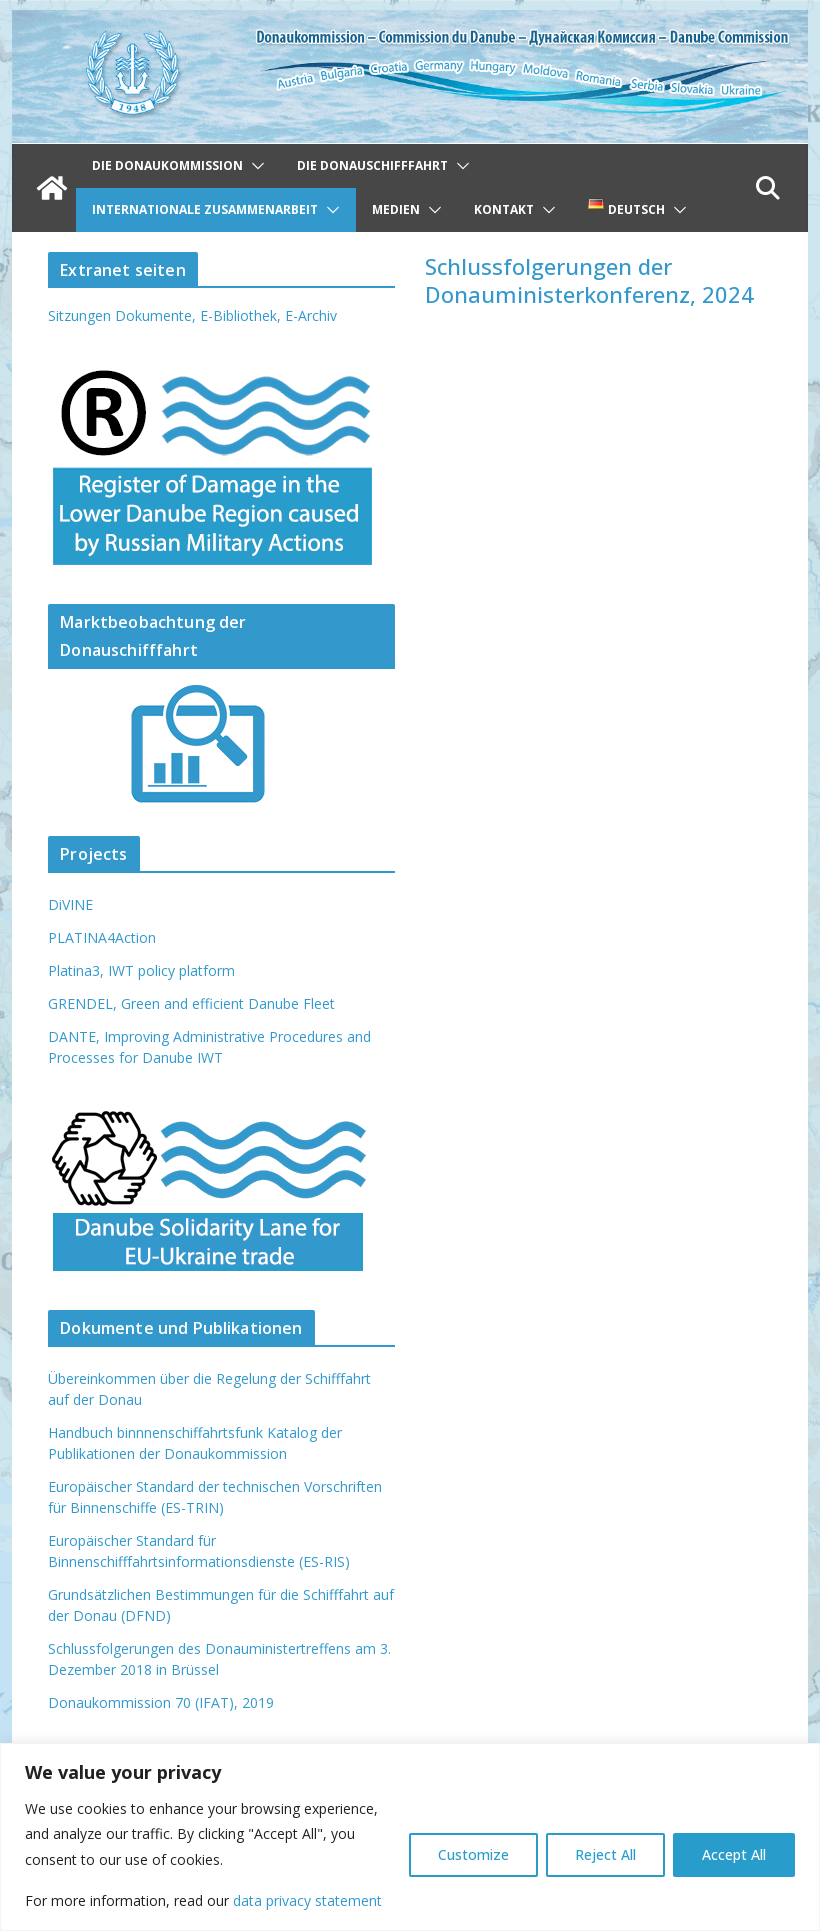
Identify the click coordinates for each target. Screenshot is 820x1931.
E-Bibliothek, (242, 315)
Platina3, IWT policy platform (141, 970)
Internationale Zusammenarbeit (205, 209)
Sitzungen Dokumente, (122, 315)
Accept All (734, 1854)
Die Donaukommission (167, 165)
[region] (410, 1837)
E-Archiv (311, 315)
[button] (254, 166)
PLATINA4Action (102, 937)
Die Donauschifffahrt (372, 165)
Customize (473, 1854)
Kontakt (504, 209)
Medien (396, 209)
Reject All (605, 1854)
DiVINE (70, 904)
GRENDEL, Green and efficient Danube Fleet (191, 1003)
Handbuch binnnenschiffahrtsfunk (155, 1432)
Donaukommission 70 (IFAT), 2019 (161, 1702)
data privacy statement (307, 1900)
